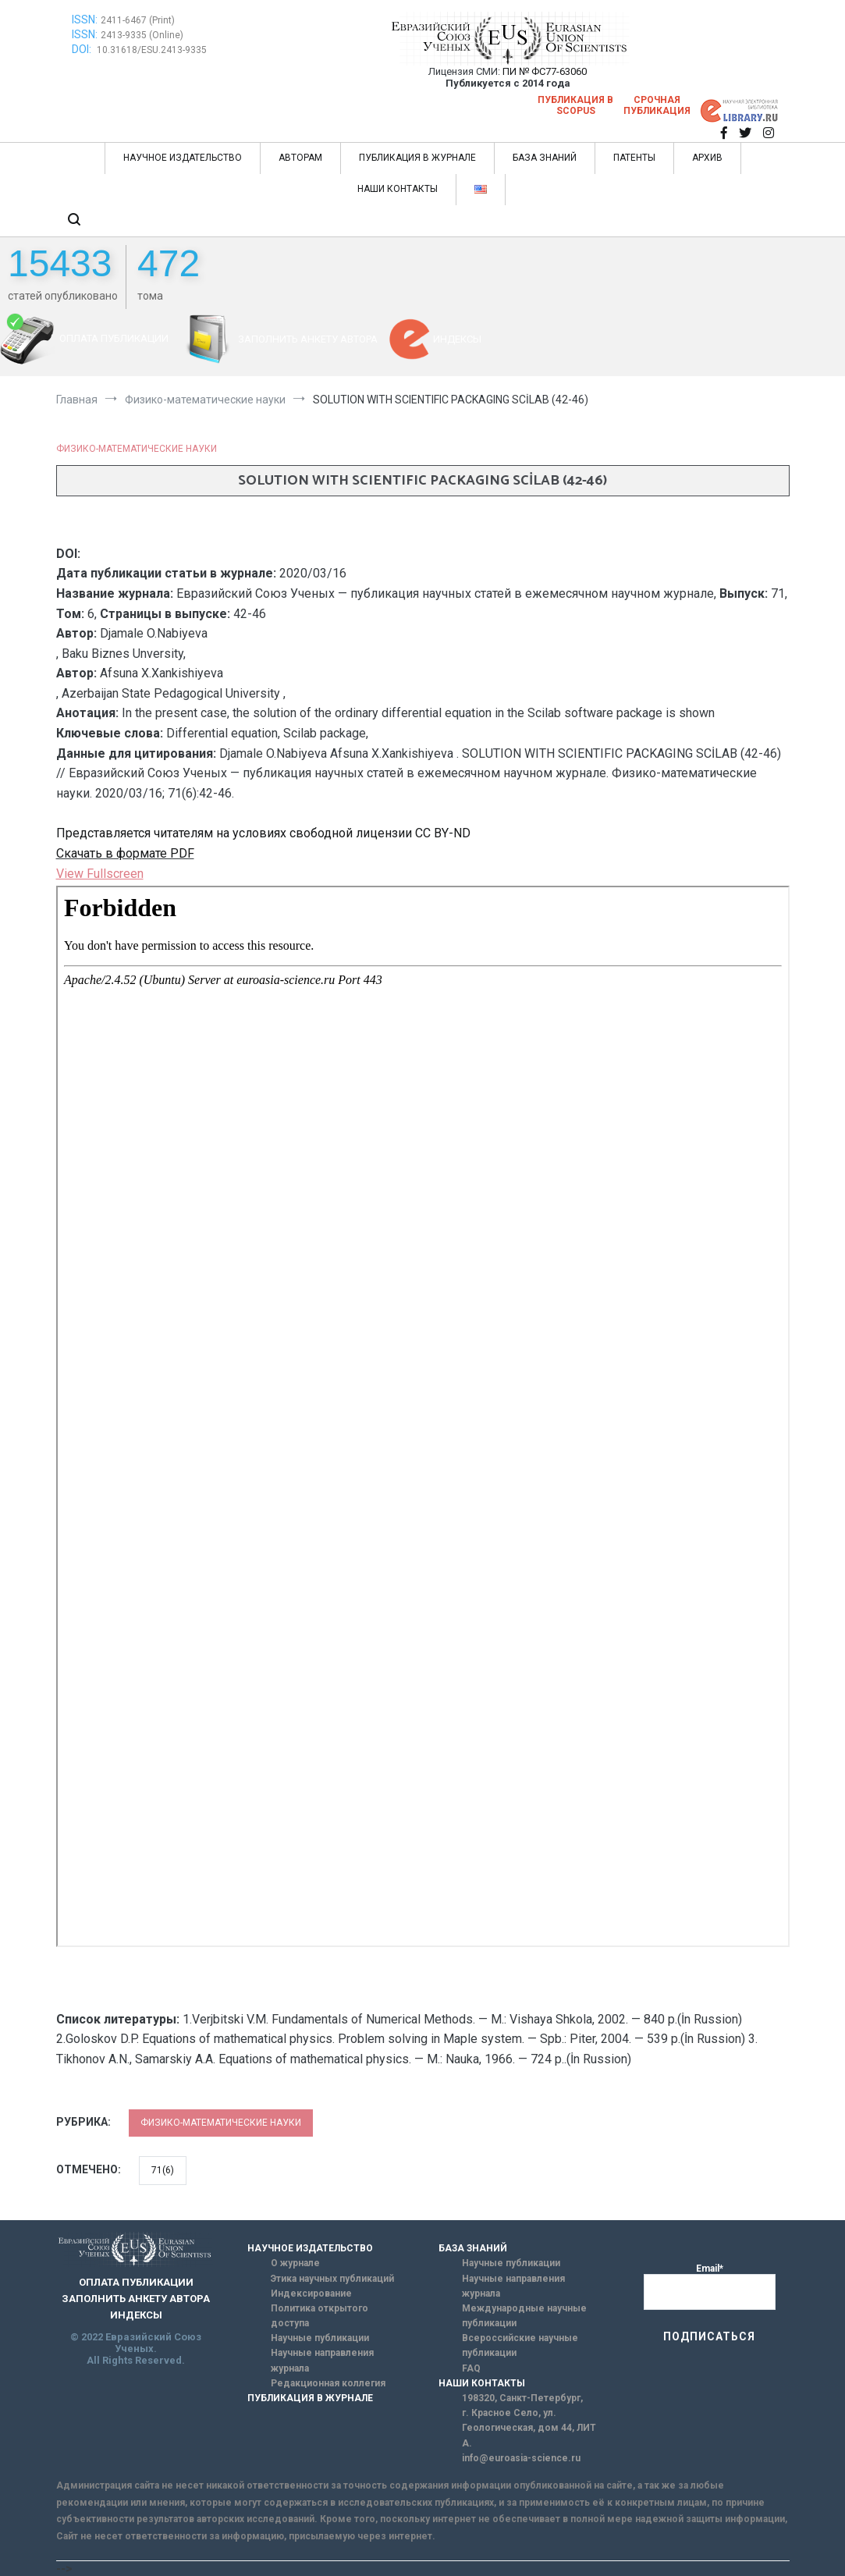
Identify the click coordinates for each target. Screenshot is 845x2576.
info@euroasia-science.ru (521, 2458)
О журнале (295, 2263)
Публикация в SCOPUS (575, 105)
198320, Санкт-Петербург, (522, 2398)
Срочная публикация (657, 105)
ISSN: (85, 19)
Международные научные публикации (524, 2316)
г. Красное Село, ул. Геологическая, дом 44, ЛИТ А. (529, 2427)
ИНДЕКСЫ (457, 339)
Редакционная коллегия (328, 2383)
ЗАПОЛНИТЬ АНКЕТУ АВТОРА (308, 339)
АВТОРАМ (300, 157)
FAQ (471, 2368)
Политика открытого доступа (319, 2316)
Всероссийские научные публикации (520, 2345)
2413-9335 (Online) (142, 35)
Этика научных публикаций (332, 2278)
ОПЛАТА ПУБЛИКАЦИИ (114, 338)
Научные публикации (320, 2338)
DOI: (83, 49)
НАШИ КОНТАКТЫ (397, 188)
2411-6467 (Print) (138, 20)
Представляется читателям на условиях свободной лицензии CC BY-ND (263, 833)
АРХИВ (707, 157)
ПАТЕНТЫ (634, 157)
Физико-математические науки (136, 448)
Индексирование (311, 2293)
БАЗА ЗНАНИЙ (545, 157)
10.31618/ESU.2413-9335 (152, 49)
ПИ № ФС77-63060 (544, 71)
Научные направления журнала (322, 2360)
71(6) (162, 2170)
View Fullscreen (100, 873)
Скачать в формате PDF (125, 853)
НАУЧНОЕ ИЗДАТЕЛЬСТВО (182, 157)
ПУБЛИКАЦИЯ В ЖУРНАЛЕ (417, 157)
